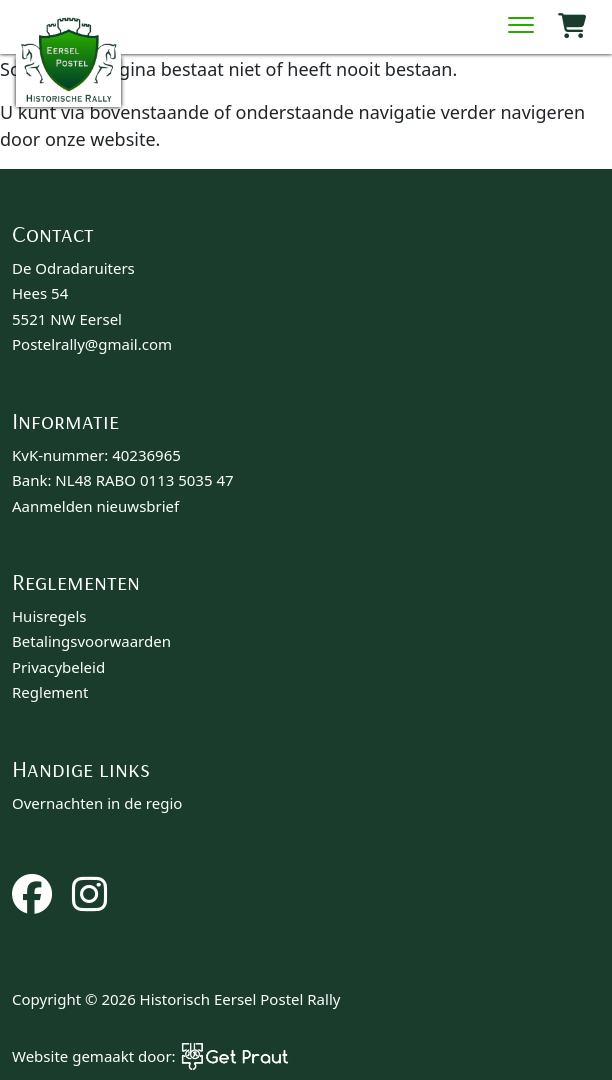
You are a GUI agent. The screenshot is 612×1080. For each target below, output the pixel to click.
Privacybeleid (58, 667)
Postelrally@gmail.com (92, 344)
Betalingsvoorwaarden (91, 641)
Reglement (50, 692)
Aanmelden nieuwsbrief (95, 506)
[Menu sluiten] (521, 27)
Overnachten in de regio (97, 803)
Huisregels (49, 616)
